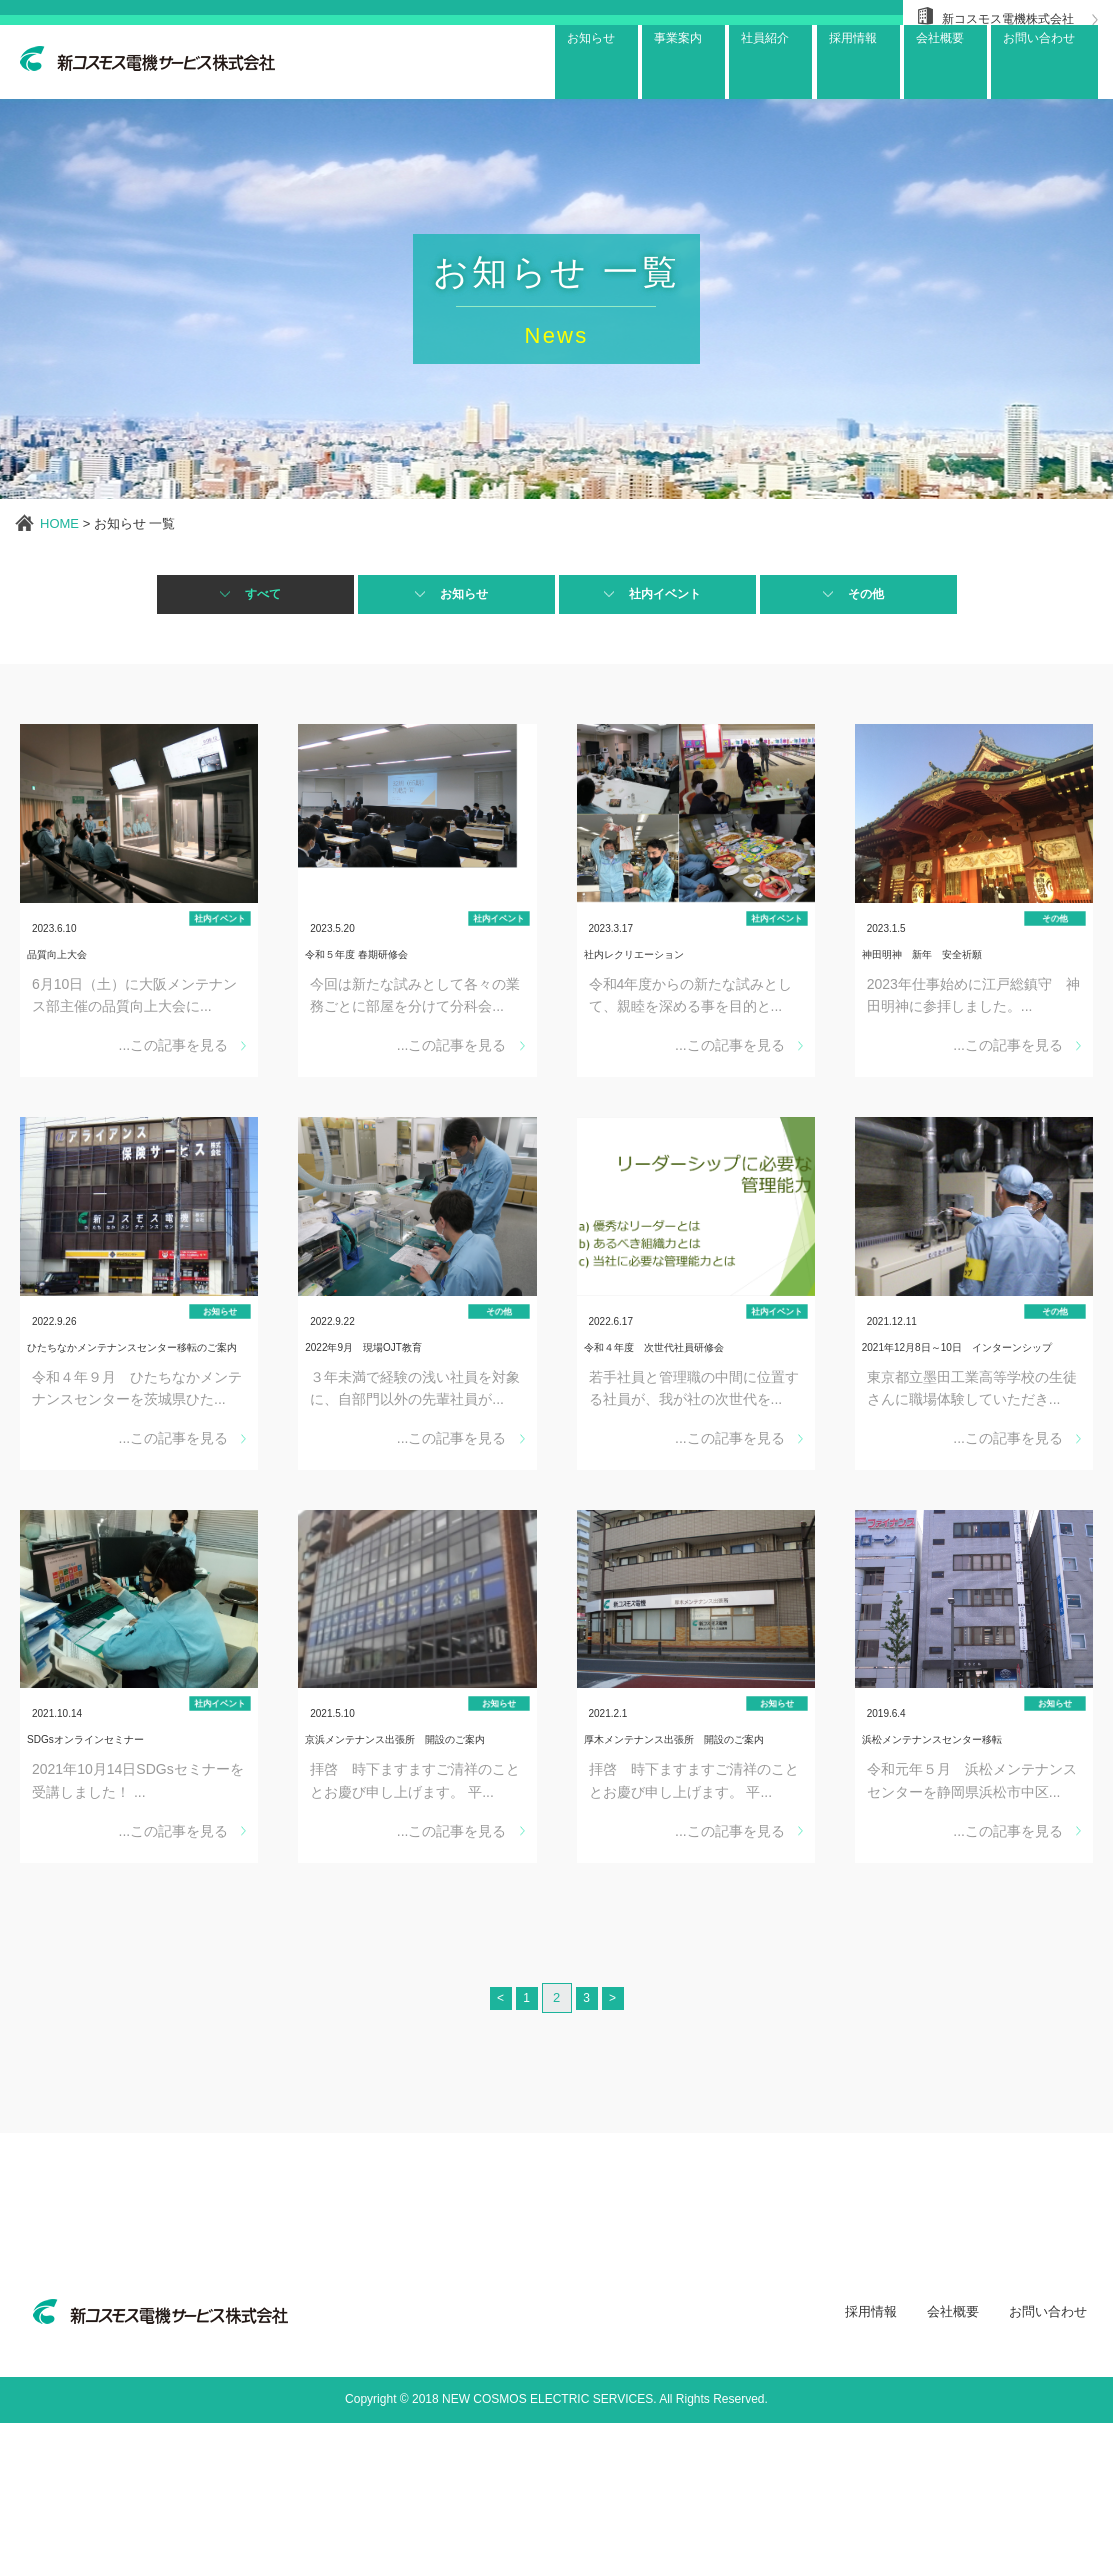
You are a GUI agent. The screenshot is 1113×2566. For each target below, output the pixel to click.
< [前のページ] (489, 2141)
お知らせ (552, 62)
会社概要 (953, 2455)
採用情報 (871, 2455)
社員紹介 (740, 62)
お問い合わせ (1038, 62)
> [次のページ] (625, 2141)
